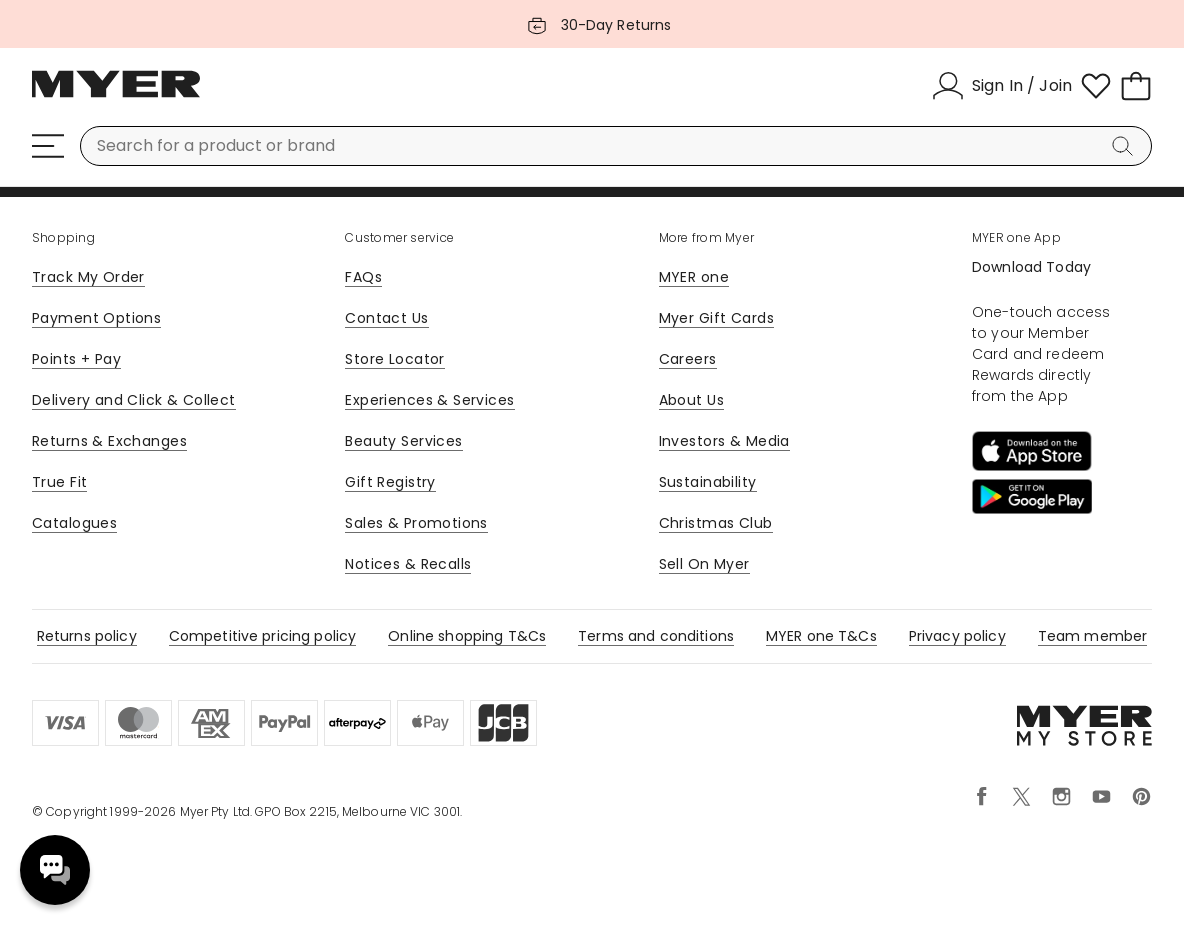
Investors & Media (724, 441)
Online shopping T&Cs (467, 636)
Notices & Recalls (408, 564)
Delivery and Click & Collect (134, 400)
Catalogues (74, 523)
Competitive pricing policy (263, 636)
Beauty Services (403, 441)
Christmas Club (716, 523)
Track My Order (88, 277)
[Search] (1126, 146)
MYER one (694, 277)
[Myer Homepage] (116, 95)
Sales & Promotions (416, 523)
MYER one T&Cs (821, 636)
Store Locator (394, 359)
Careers (688, 359)
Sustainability (708, 482)
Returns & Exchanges (109, 441)
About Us (691, 400)
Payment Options (96, 318)
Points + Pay (76, 359)
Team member (1093, 636)
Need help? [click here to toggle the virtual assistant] (55, 870)
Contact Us (386, 318)
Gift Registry (390, 482)
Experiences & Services (429, 400)
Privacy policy (957, 636)
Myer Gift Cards (716, 318)
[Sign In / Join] (1002, 86)
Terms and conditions (656, 636)
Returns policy (87, 636)
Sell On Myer (704, 564)
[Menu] (48, 146)
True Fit (59, 482)
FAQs (363, 277)
